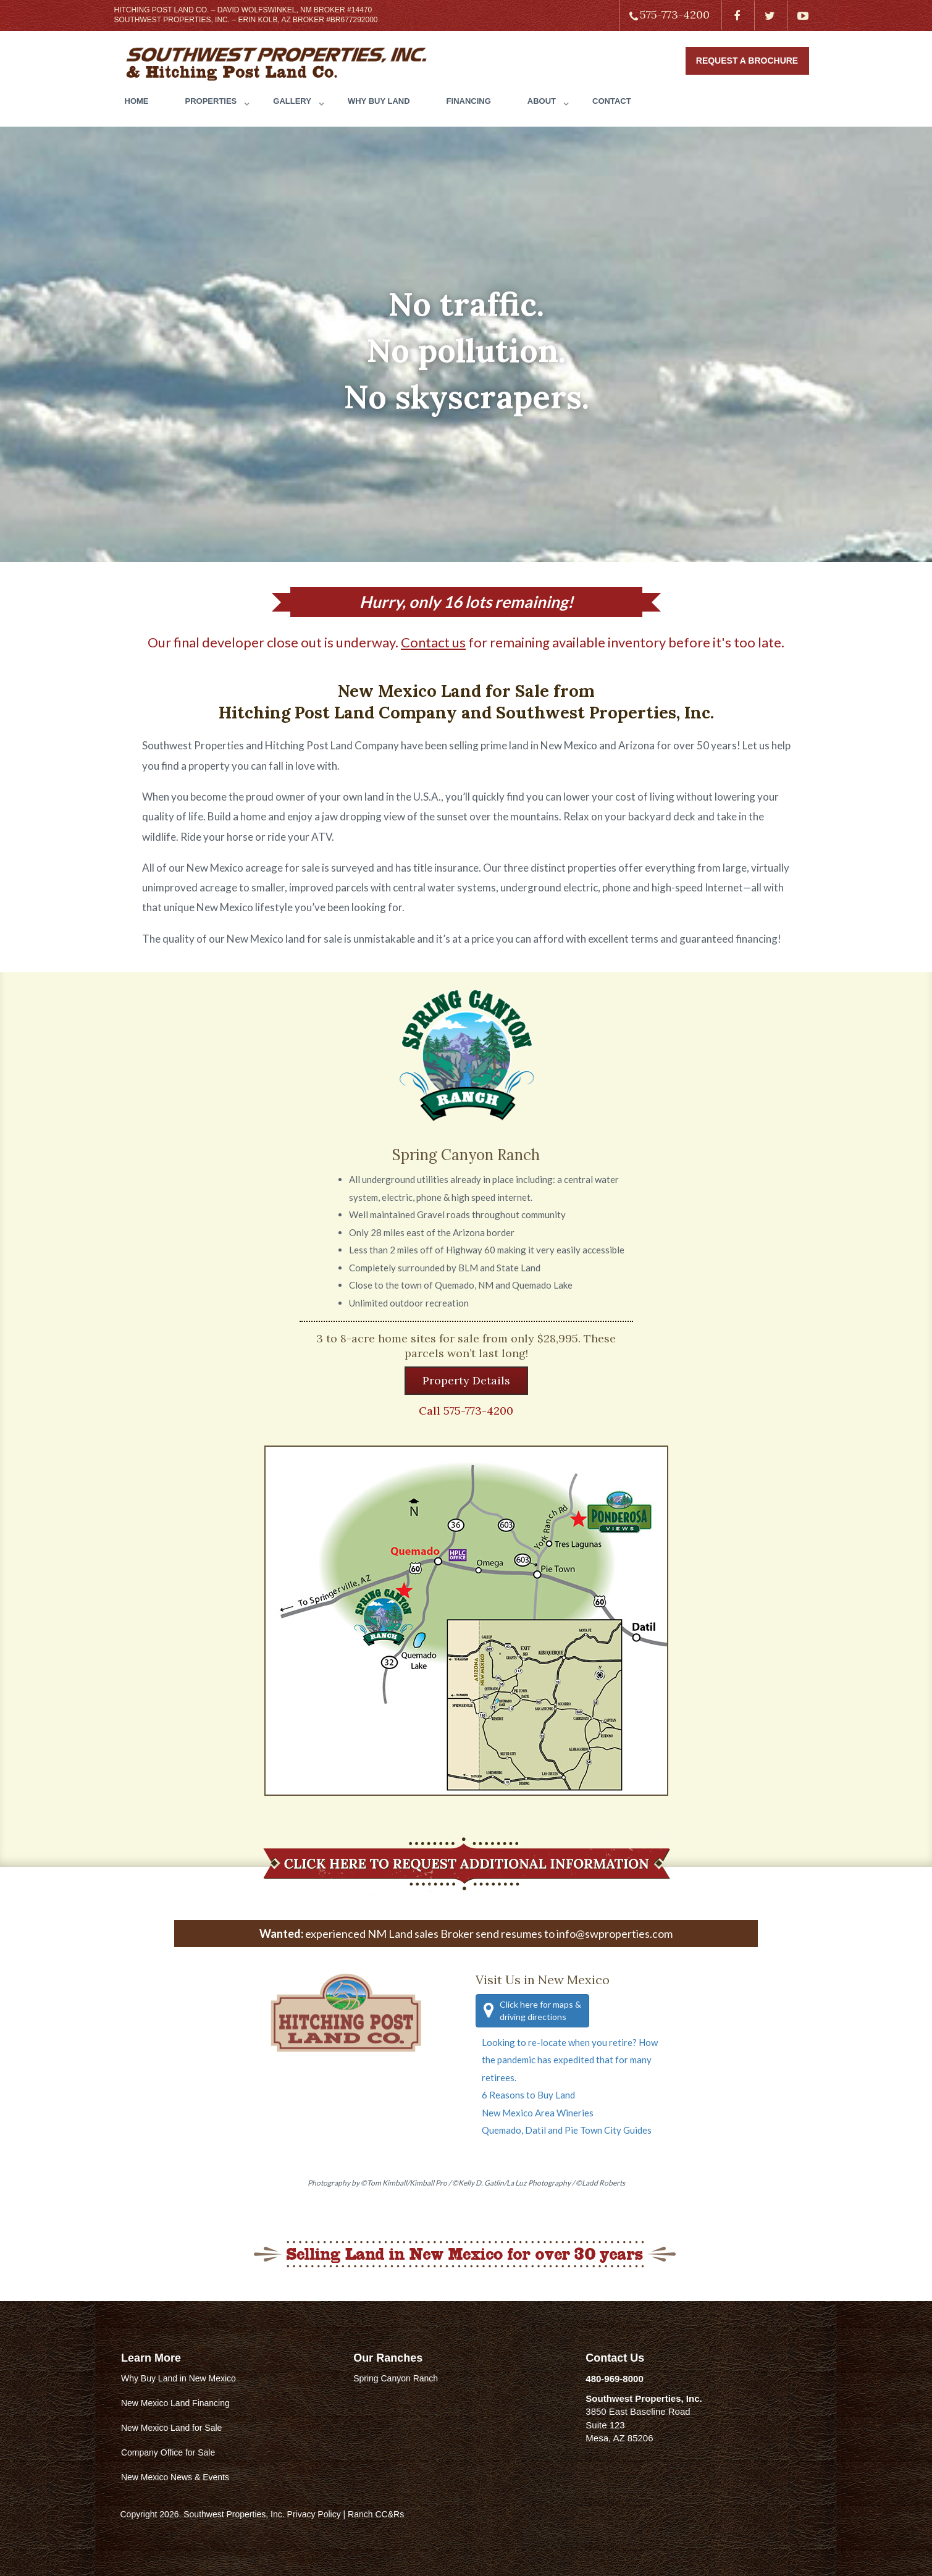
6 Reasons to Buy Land (528, 2094)
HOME (137, 101)
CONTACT (611, 101)
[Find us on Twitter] (770, 15)
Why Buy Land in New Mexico (178, 2378)
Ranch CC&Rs (376, 2514)
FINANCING (469, 101)
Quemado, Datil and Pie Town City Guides (567, 2130)
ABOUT (541, 101)
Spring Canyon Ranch (395, 2378)
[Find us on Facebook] (737, 15)
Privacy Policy (314, 2514)
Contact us (433, 642)
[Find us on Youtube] (803, 15)
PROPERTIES (211, 101)
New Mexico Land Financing (175, 2403)
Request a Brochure (747, 60)
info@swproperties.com (614, 1933)
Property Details (466, 1380)
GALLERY (292, 101)
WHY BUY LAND (379, 101)
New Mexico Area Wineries (538, 2112)
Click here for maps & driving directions (532, 2010)
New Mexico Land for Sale (171, 2428)
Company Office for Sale (168, 2452)
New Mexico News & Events (175, 2477)
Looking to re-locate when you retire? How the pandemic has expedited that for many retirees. (570, 2060)
